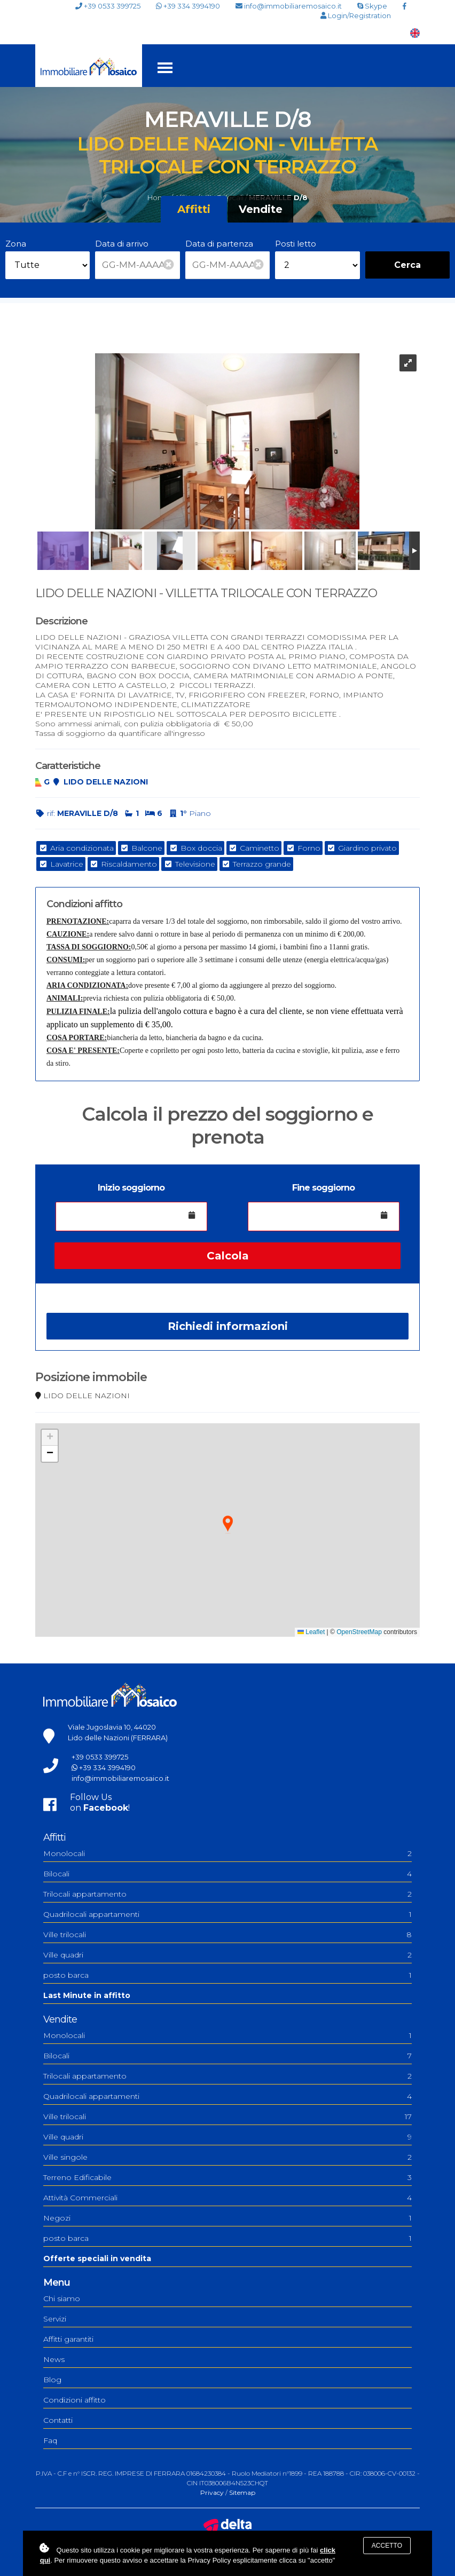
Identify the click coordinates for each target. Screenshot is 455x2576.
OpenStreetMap (359, 1632)
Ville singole (227, 2157)
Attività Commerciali (227, 2197)
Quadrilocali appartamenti (227, 1914)
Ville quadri (227, 1955)
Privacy (212, 2492)
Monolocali (227, 1853)
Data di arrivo (121, 244)
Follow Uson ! (100, 1802)
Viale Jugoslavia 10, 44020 (112, 1727)
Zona (15, 244)
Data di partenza (219, 244)
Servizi (54, 2319)
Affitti (193, 209)
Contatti (58, 2420)
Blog (52, 2379)
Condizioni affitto (74, 2400)
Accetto (387, 2545)
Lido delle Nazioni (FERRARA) (118, 1737)
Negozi (227, 2218)
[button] (227, 1524)
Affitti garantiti (68, 2339)
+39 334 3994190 (188, 6)
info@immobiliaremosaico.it (289, 6)
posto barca (227, 1975)
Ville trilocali (227, 1934)
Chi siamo (61, 2298)
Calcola (228, 1255)
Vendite (261, 209)
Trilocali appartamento (227, 1894)
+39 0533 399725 (107, 6)
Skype (372, 6)
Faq (50, 2440)
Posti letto (295, 244)
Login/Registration (355, 15)
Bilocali (227, 1874)
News (54, 2359)
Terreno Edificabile (227, 2177)
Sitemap (242, 2492)
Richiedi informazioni (228, 1326)
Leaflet (311, 1632)
